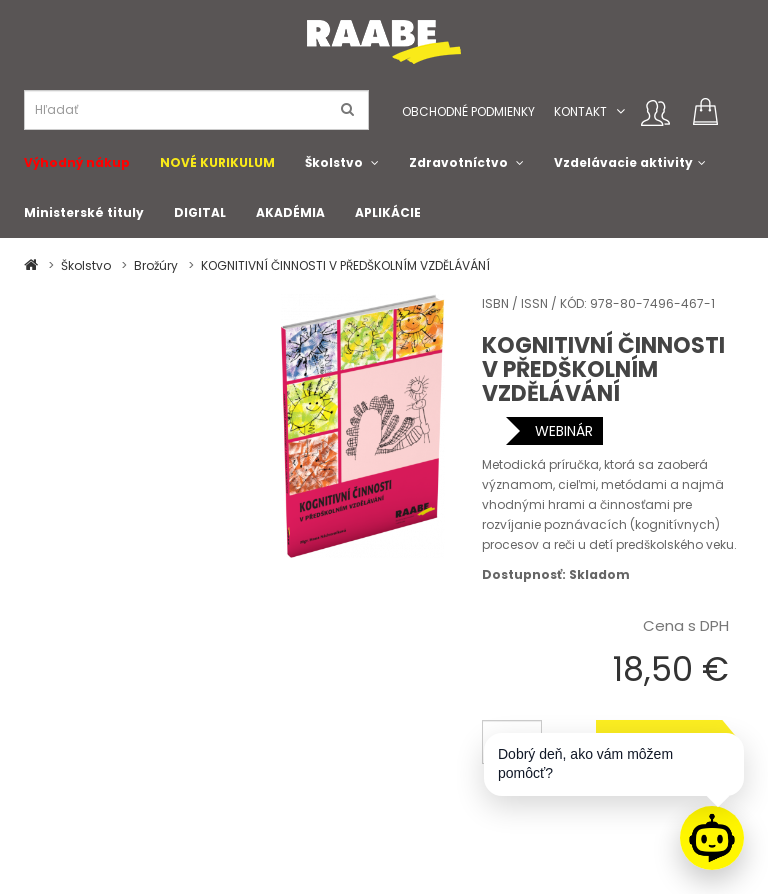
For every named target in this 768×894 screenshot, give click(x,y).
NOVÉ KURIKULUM (217, 162)
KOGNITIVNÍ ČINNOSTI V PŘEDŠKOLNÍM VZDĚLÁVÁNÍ (345, 265)
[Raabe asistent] (712, 838)
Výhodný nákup (77, 162)
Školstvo (334, 162)
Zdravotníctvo (458, 162)
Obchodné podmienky (468, 111)
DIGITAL (200, 212)
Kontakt (580, 111)
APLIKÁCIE (388, 212)
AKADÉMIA (290, 212)
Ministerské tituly (84, 212)
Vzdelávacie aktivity (623, 162)
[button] (620, 111)
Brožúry (156, 265)
